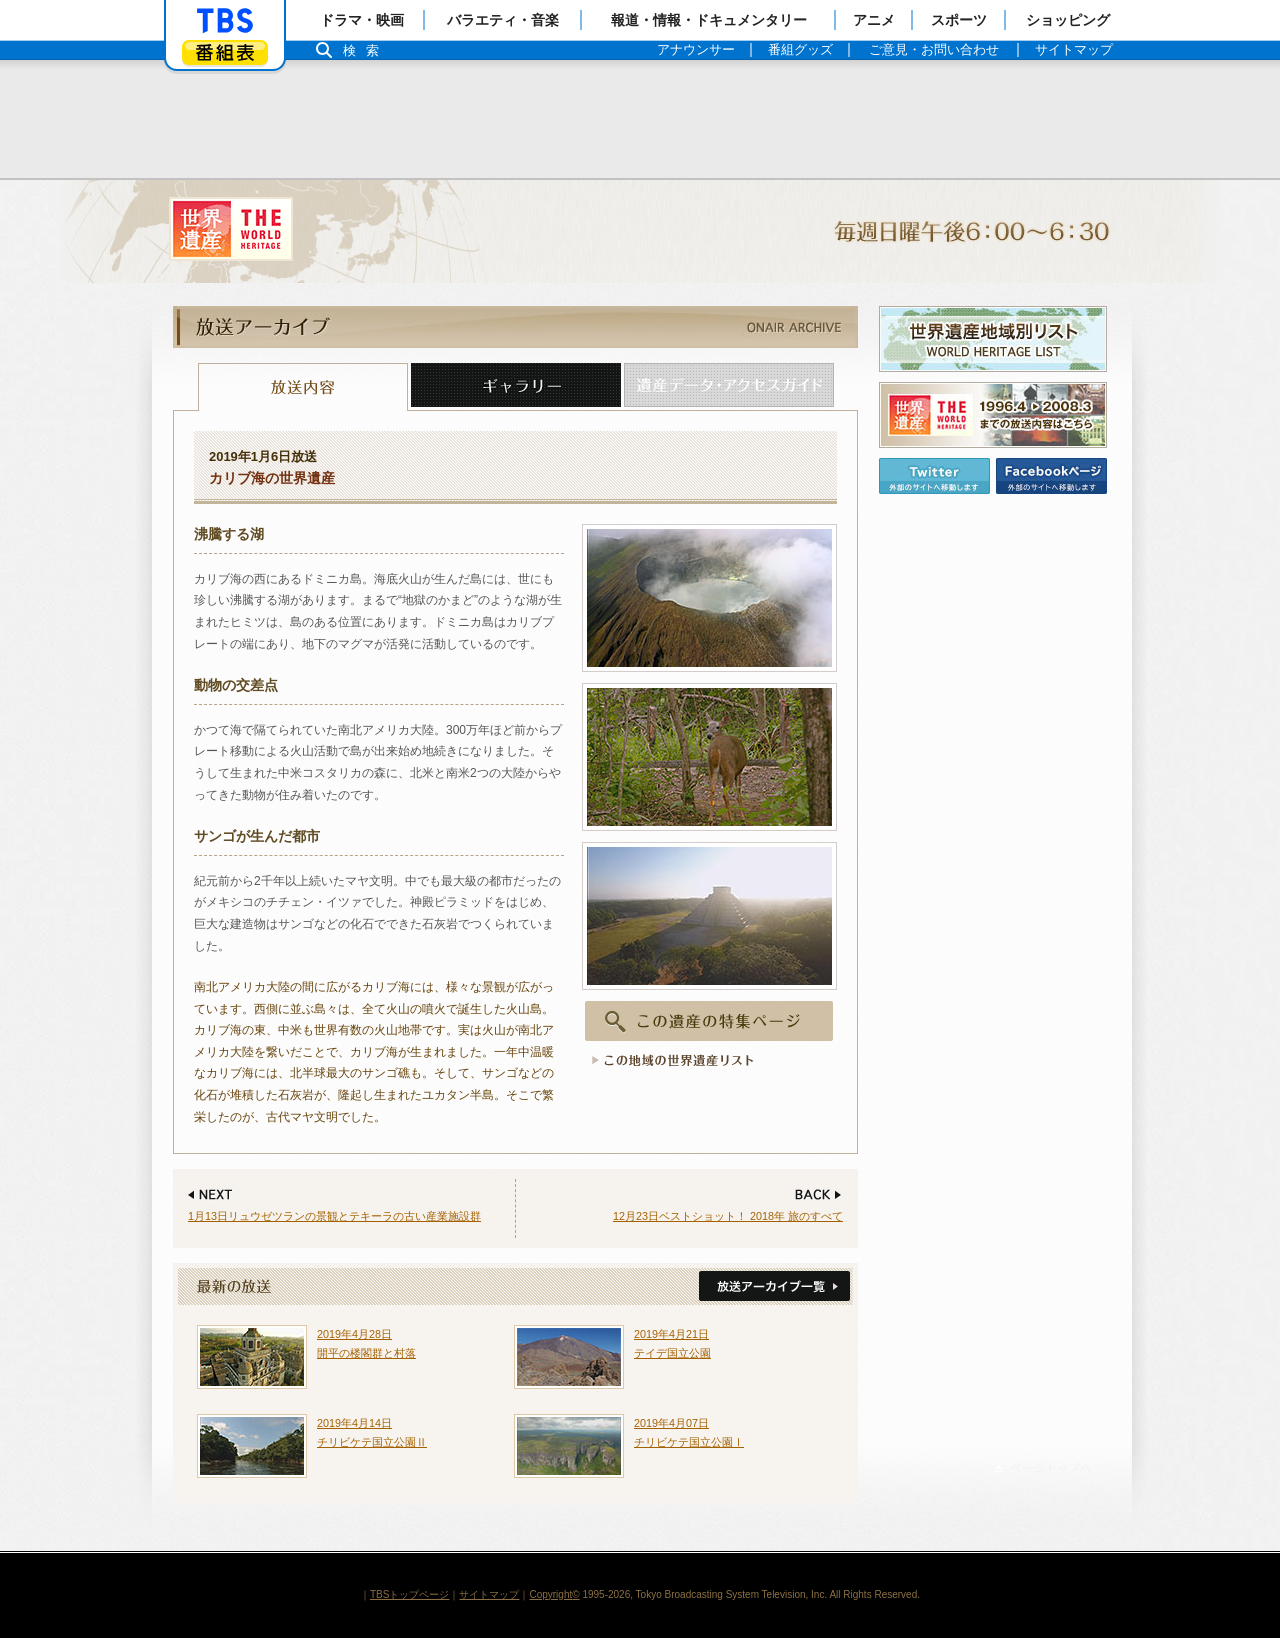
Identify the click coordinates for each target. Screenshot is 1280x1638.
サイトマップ (489, 1594)
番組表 (225, 52)
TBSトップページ (409, 1594)
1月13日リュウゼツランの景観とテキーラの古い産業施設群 (334, 1216)
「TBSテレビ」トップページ (225, 21)
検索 (366, 50)
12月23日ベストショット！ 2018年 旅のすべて (728, 1216)
